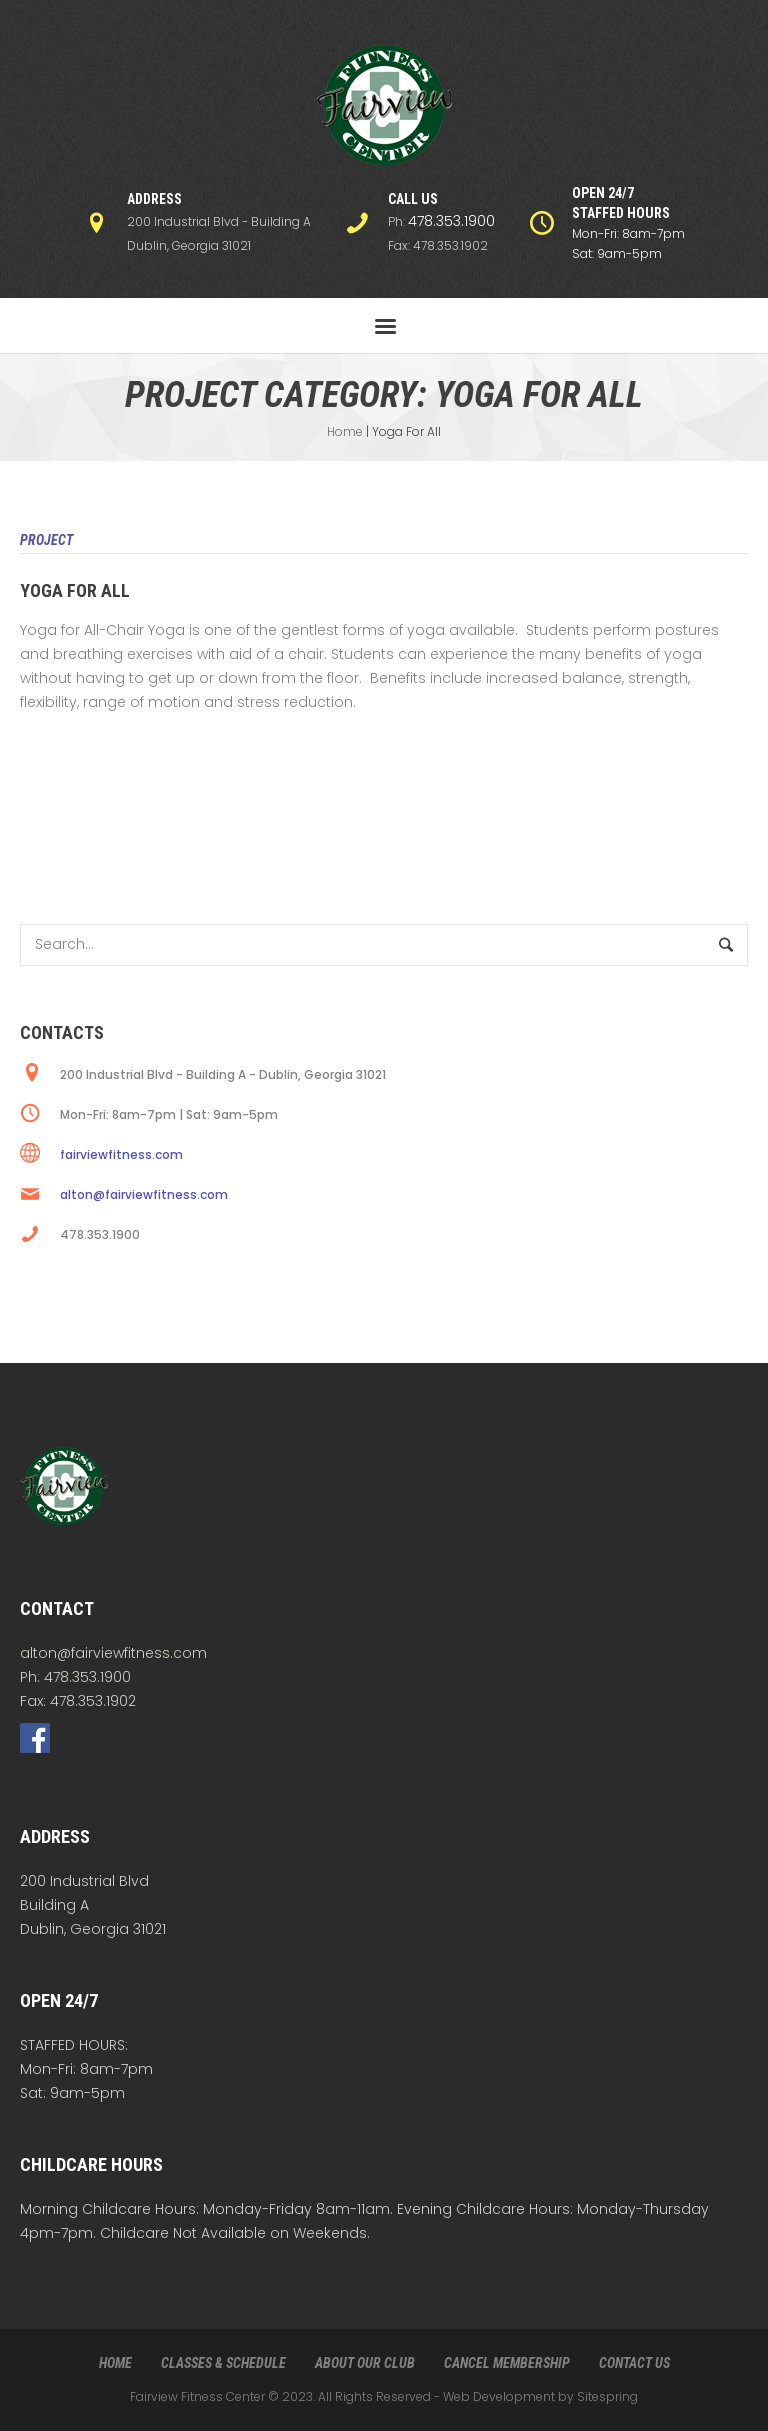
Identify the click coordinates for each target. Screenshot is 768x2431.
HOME (115, 2363)
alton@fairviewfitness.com (144, 1194)
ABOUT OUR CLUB (365, 2363)
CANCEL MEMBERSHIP (507, 2363)
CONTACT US (634, 2363)
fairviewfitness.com (121, 1154)
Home (345, 431)
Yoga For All (75, 590)
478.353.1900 (451, 221)
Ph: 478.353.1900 (75, 1677)
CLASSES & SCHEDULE (223, 2363)
